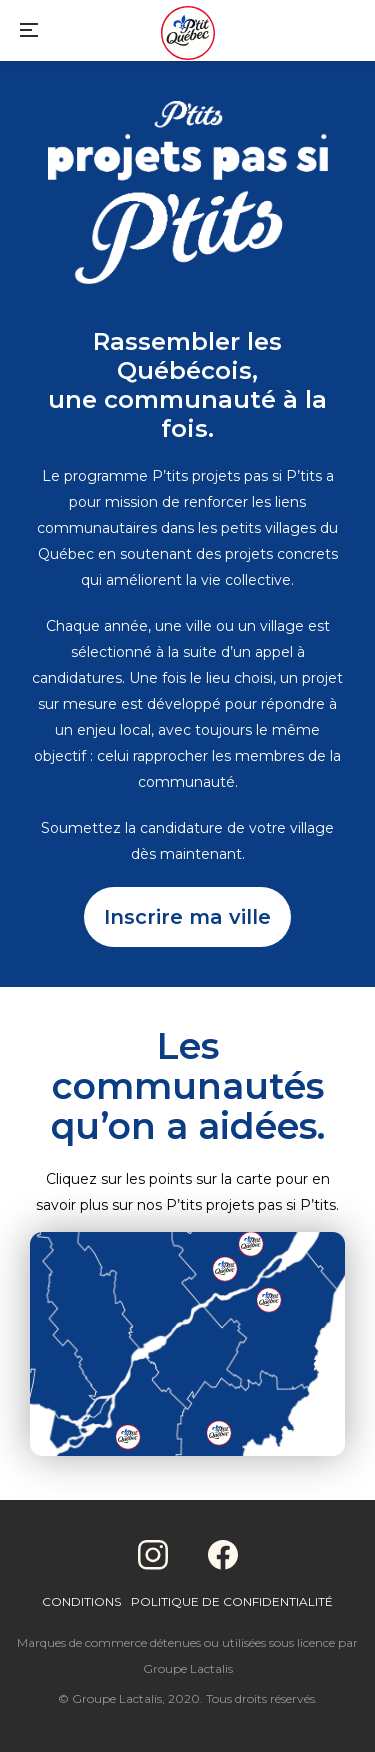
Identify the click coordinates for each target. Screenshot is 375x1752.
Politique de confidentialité (232, 1601)
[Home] (188, 35)
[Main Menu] (29, 32)
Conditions (81, 1601)
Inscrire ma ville (187, 917)
